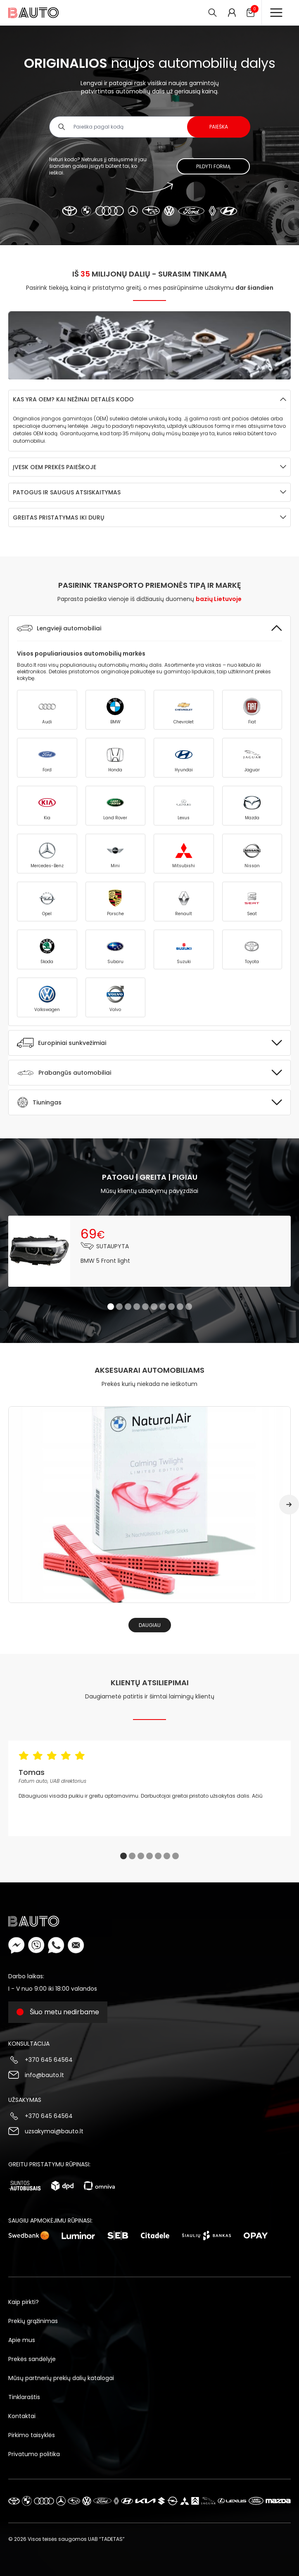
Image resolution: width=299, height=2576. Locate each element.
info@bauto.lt (44, 2075)
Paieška (218, 126)
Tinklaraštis (24, 2397)
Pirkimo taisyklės (31, 2435)
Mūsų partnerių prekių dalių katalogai (61, 2378)
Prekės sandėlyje (32, 2359)
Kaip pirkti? (23, 2302)
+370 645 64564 (49, 2060)
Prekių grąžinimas (33, 2321)
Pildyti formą (213, 166)
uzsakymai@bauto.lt (54, 2131)
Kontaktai (22, 2416)
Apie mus (21, 2340)
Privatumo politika (34, 2454)
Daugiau (150, 1625)
